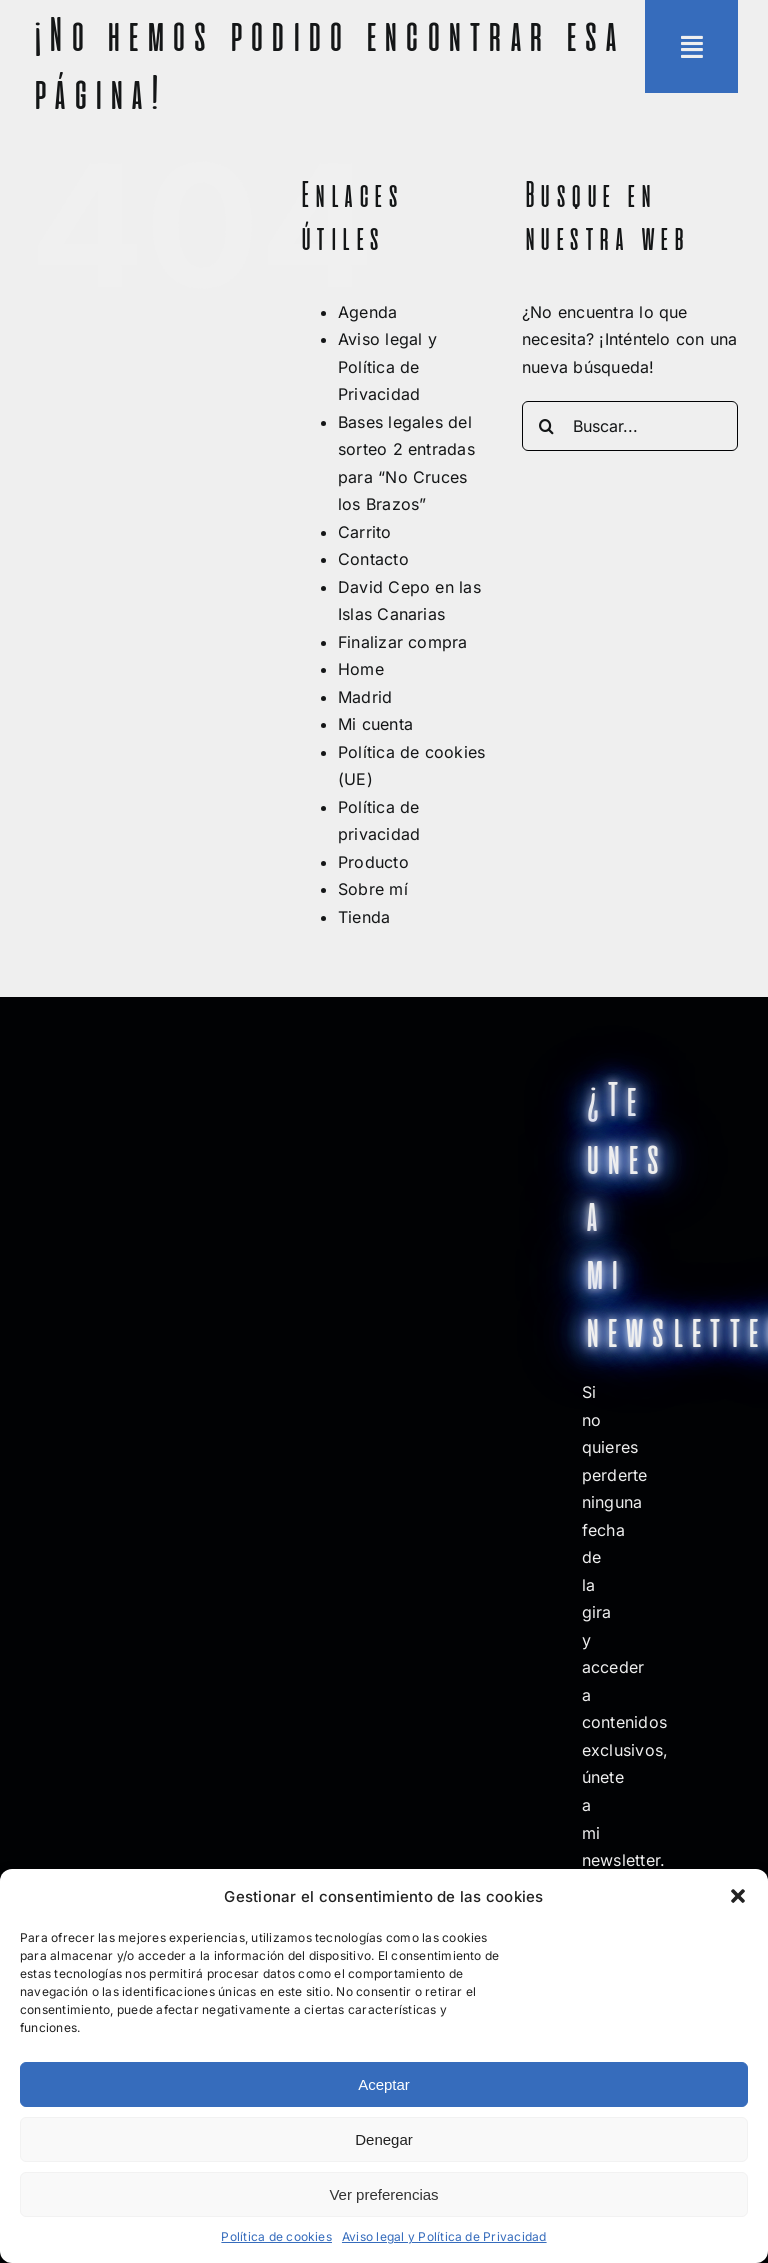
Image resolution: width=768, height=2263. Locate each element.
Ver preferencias (383, 2194)
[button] (738, 1896)
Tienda (364, 917)
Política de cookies (276, 2236)
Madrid (365, 697)
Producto (373, 862)
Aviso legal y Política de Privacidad (444, 2236)
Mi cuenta (375, 724)
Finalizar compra (403, 642)
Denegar (384, 2139)
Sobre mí (373, 889)
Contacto (373, 559)
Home (361, 669)
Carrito (365, 532)
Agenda (367, 312)
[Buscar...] (630, 426)
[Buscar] (547, 426)
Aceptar (384, 2084)
